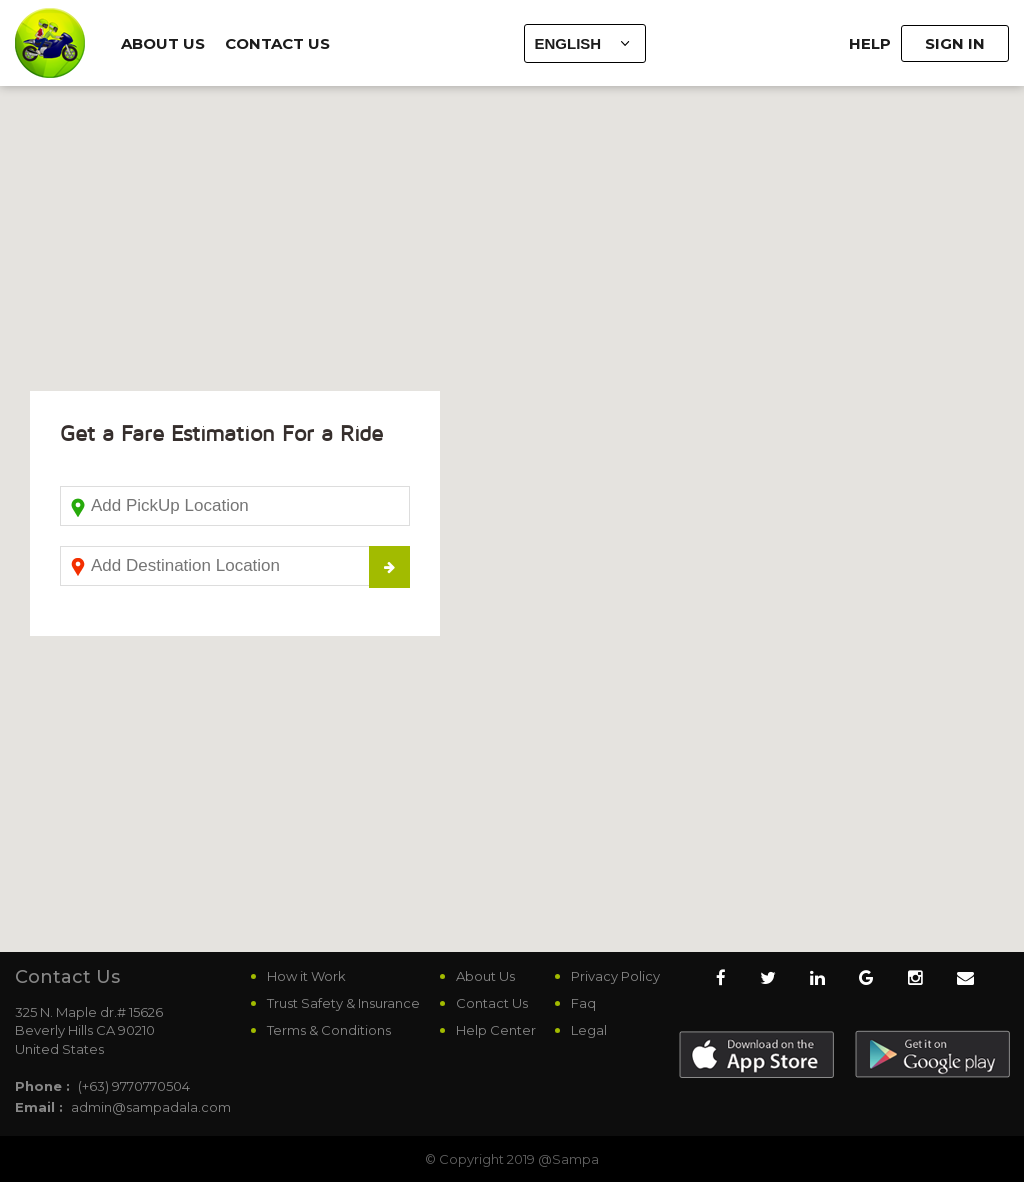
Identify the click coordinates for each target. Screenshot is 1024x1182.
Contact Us (277, 43)
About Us (163, 43)
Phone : (42, 1086)
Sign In (955, 43)
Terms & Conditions (329, 1030)
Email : (39, 1107)
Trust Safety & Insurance (343, 1003)
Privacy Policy (615, 976)
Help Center (496, 1030)
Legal (589, 1030)
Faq (583, 1003)
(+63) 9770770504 (134, 1086)
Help (870, 43)
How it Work (306, 976)
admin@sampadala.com (151, 1107)
